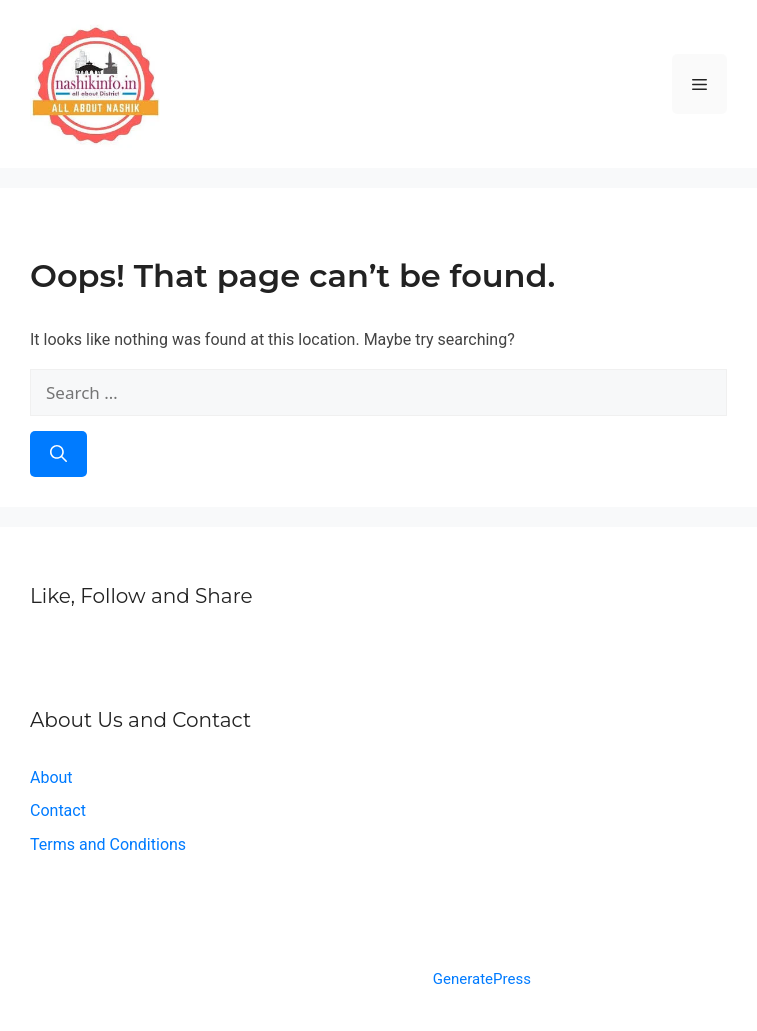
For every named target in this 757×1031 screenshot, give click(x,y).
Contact (58, 810)
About (51, 777)
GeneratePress (482, 979)
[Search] (58, 454)
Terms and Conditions (108, 844)
